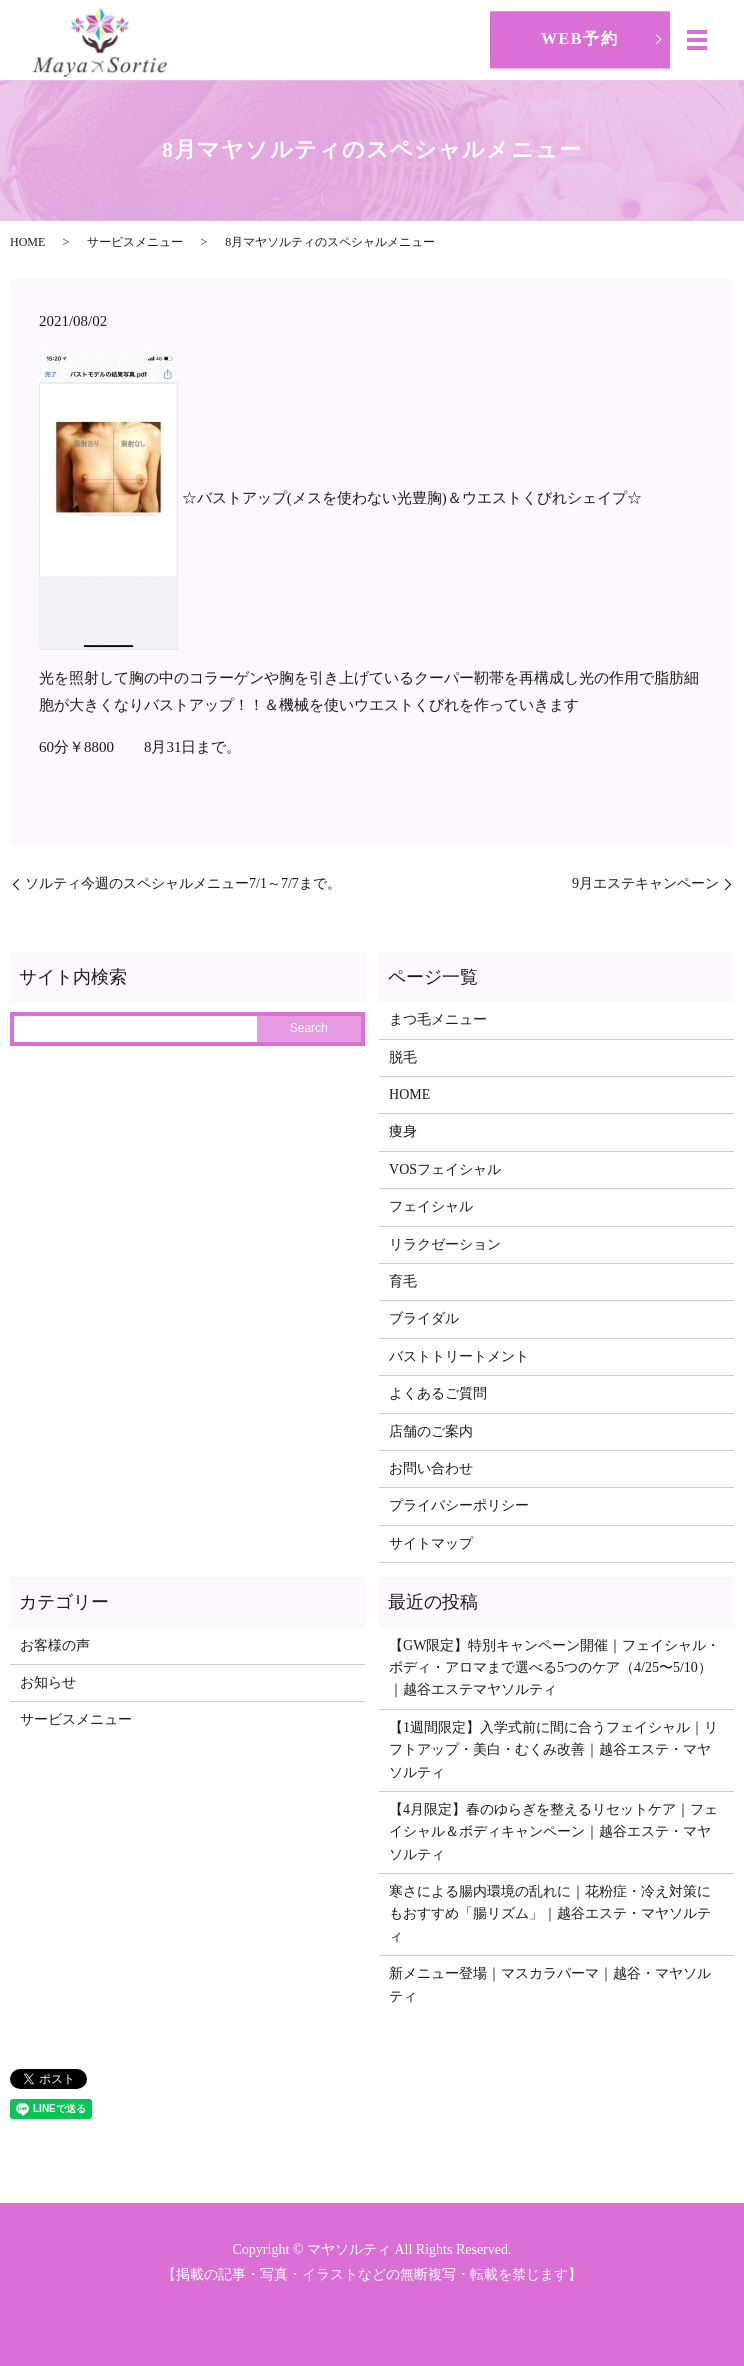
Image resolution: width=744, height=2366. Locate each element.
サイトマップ (431, 1543)
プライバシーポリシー (459, 1505)
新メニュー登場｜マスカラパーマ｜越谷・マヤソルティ (550, 1984)
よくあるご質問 (438, 1393)
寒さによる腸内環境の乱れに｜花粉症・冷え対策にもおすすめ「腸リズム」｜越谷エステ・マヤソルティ (550, 1914)
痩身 (403, 1131)
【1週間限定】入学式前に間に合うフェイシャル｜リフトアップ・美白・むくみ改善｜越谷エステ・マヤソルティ (553, 1750)
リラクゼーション (445, 1244)
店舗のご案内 (431, 1431)
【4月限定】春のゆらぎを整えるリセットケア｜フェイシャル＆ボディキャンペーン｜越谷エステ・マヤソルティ (553, 1832)
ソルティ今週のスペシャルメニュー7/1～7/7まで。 (183, 883)
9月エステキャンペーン (645, 883)
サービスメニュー (135, 242)
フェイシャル (431, 1206)
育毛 (403, 1281)
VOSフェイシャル (445, 1169)
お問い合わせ (431, 1468)
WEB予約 (579, 38)
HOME (27, 242)
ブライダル (424, 1318)
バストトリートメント (459, 1356)
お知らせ (48, 1682)
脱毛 (403, 1057)
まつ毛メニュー (438, 1019)
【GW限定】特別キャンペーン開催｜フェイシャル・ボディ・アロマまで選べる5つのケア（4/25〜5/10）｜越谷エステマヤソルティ (554, 1668)
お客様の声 (55, 1645)
